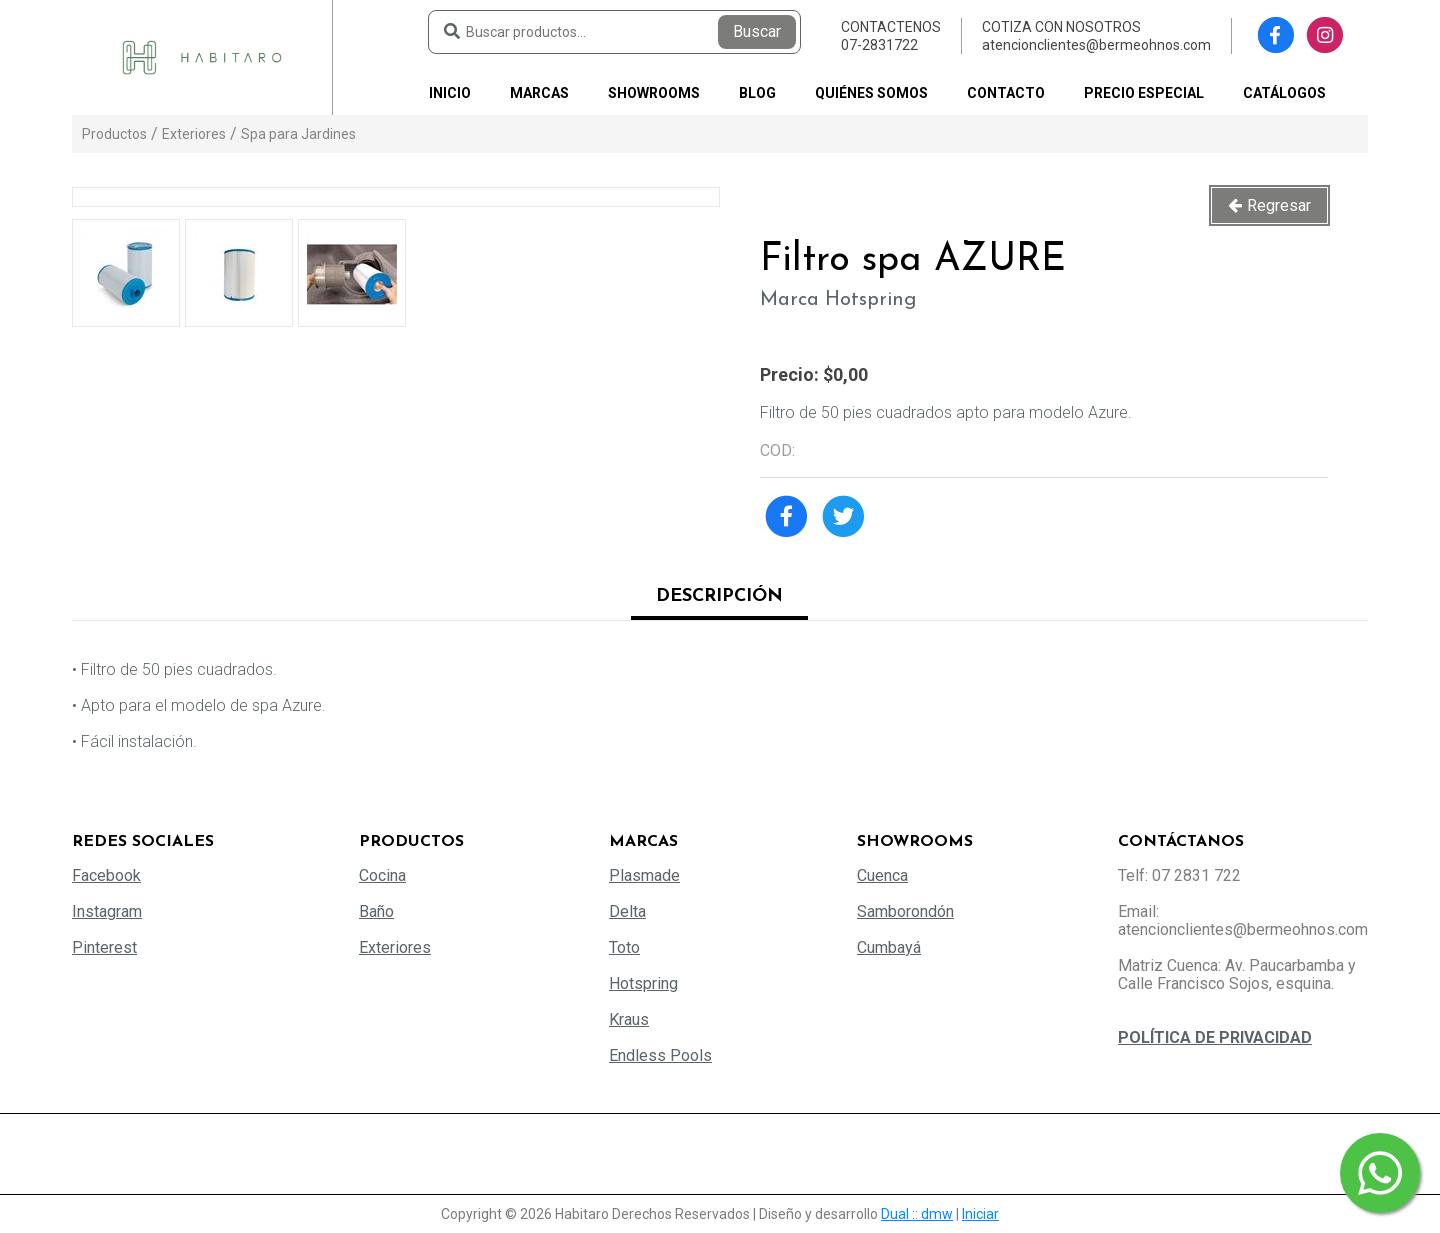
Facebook (106, 875)
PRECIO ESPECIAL (1144, 93)
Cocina (382, 875)
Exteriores (194, 134)
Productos (114, 134)
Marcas (539, 93)
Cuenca (882, 875)
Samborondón (905, 911)
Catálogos (1284, 93)
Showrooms (654, 93)
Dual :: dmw (917, 1214)
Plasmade (644, 875)
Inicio (450, 93)
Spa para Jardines (298, 134)
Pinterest (104, 947)
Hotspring (643, 983)
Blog (757, 93)
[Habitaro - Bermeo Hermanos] (202, 56)
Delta (627, 911)
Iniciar (980, 1214)
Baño (376, 911)
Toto (624, 947)
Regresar (1279, 205)
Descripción (719, 596)
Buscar (757, 31)
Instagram (107, 911)
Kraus (629, 1019)
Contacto (1006, 93)
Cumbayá (889, 947)
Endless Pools (660, 1055)
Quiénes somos (871, 93)
